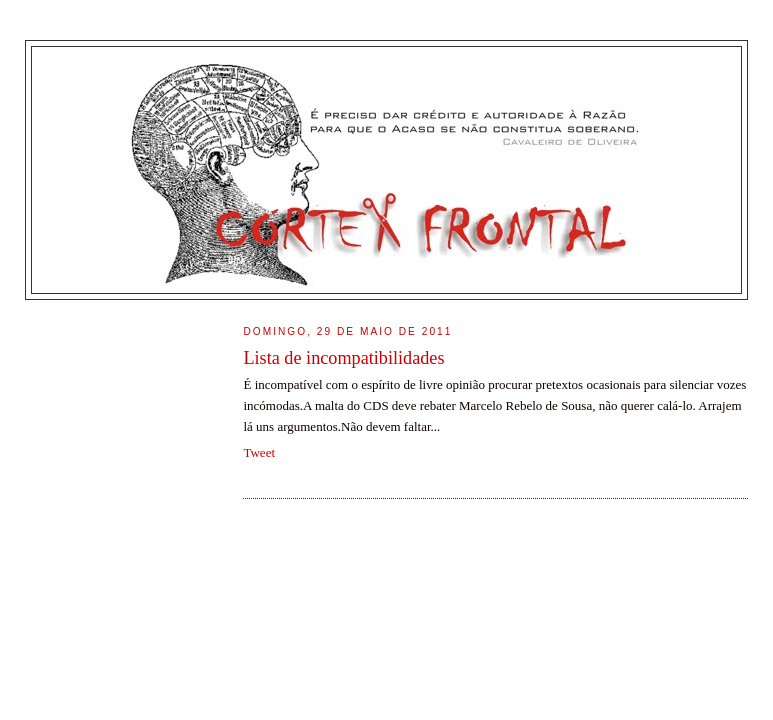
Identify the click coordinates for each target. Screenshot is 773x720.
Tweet (259, 452)
